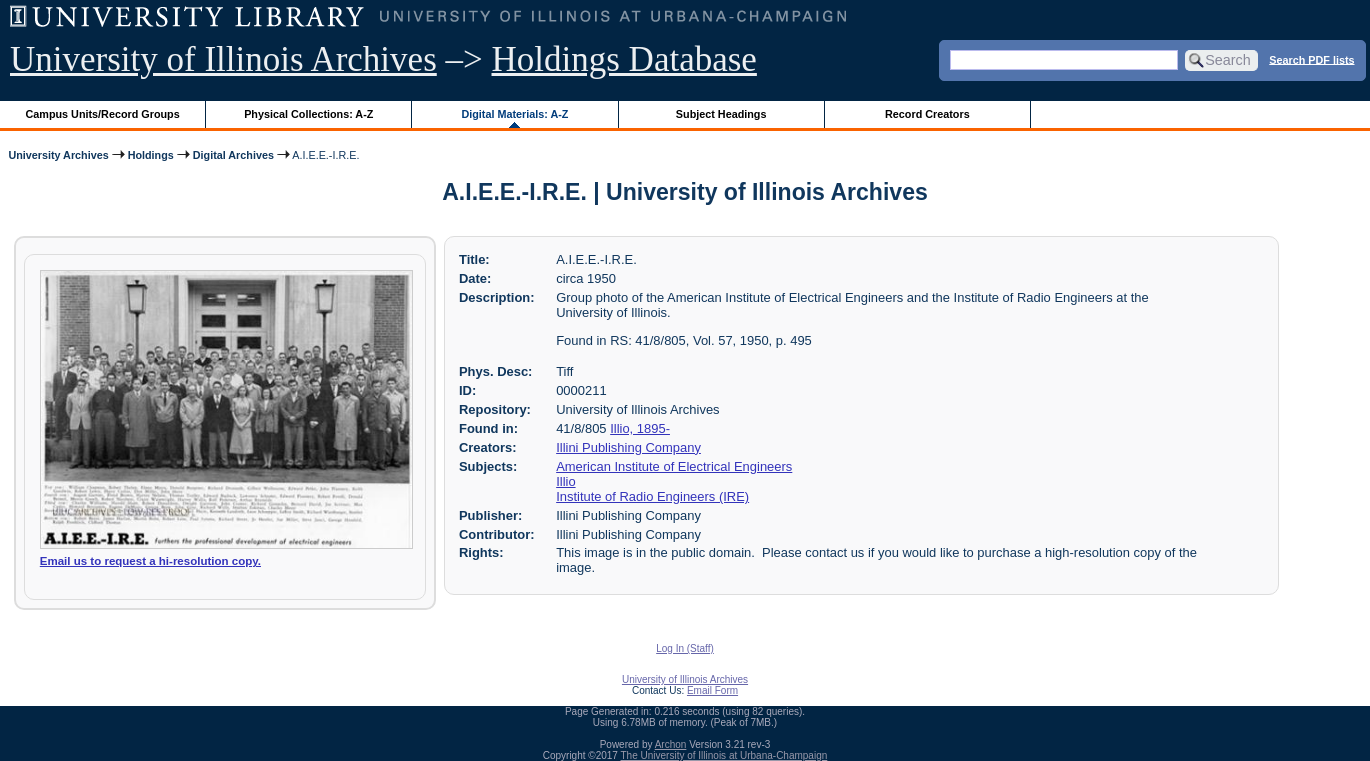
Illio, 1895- (640, 428)
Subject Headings (721, 114)
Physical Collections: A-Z (308, 114)
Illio (565, 481)
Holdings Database (624, 59)
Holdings (151, 155)
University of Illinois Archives (223, 59)
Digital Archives (233, 155)
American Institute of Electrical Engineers (674, 466)
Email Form (712, 690)
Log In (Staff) (685, 648)
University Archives (58, 155)
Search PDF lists (1311, 59)
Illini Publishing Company (628, 447)
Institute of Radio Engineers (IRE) (652, 496)
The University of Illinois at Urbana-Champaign (724, 755)
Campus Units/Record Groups (103, 114)
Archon (671, 744)
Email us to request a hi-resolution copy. (150, 561)
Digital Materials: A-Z (514, 114)
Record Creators (927, 114)
